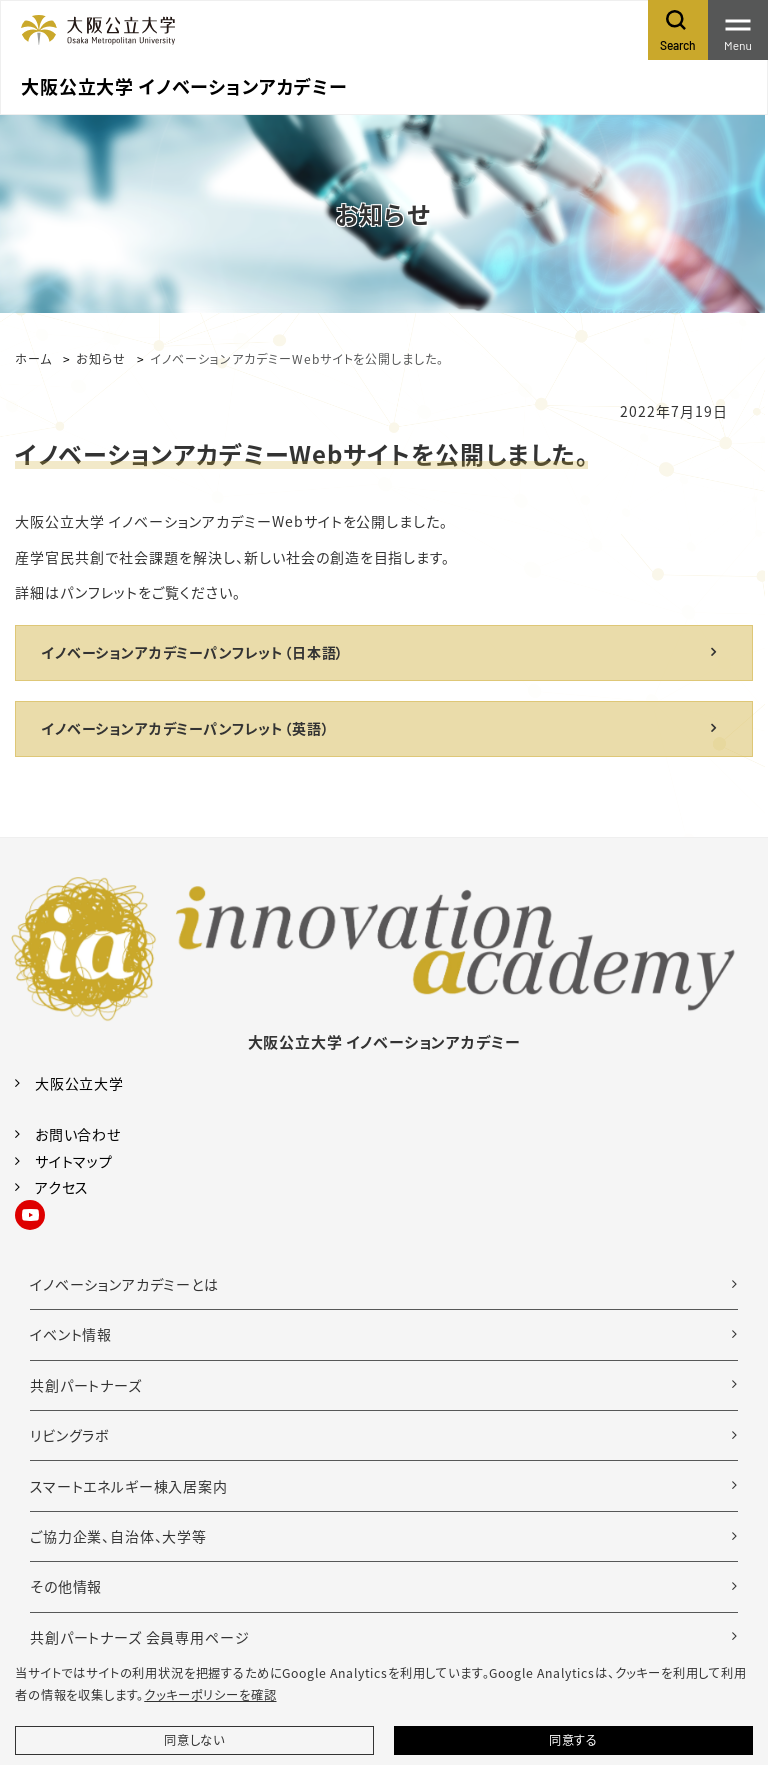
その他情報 (66, 1586)
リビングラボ (70, 1435)
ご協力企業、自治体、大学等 (118, 1536)
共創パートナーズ (86, 1385)
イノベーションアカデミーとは (124, 1284)
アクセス (62, 1187)
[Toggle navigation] (738, 30)
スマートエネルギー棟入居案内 (129, 1486)
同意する (573, 1740)
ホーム (33, 358)
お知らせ (101, 358)
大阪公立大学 (79, 1083)
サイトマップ (74, 1161)
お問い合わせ (78, 1134)
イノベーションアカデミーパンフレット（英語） (185, 728)
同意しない (194, 1740)
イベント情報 (71, 1334)
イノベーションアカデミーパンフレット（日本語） (192, 652)
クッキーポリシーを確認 (210, 1695)
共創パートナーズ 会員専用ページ (139, 1637)
